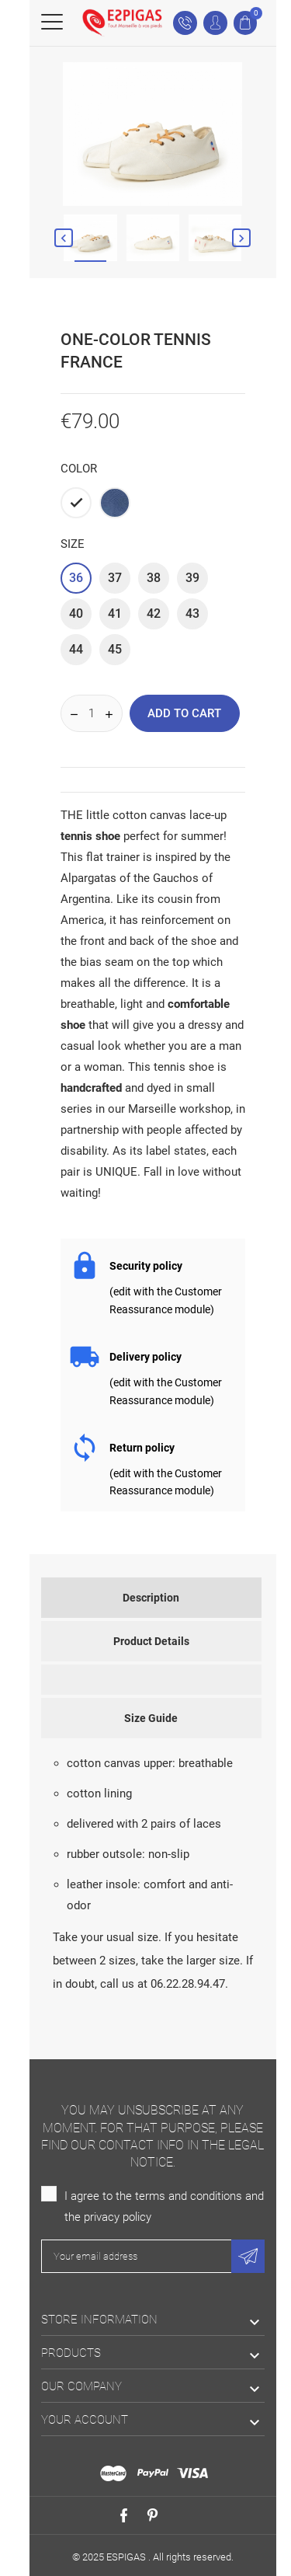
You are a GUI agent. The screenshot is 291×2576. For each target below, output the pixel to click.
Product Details (151, 1641)
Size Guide (151, 1718)
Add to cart (184, 713)
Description (151, 1597)
